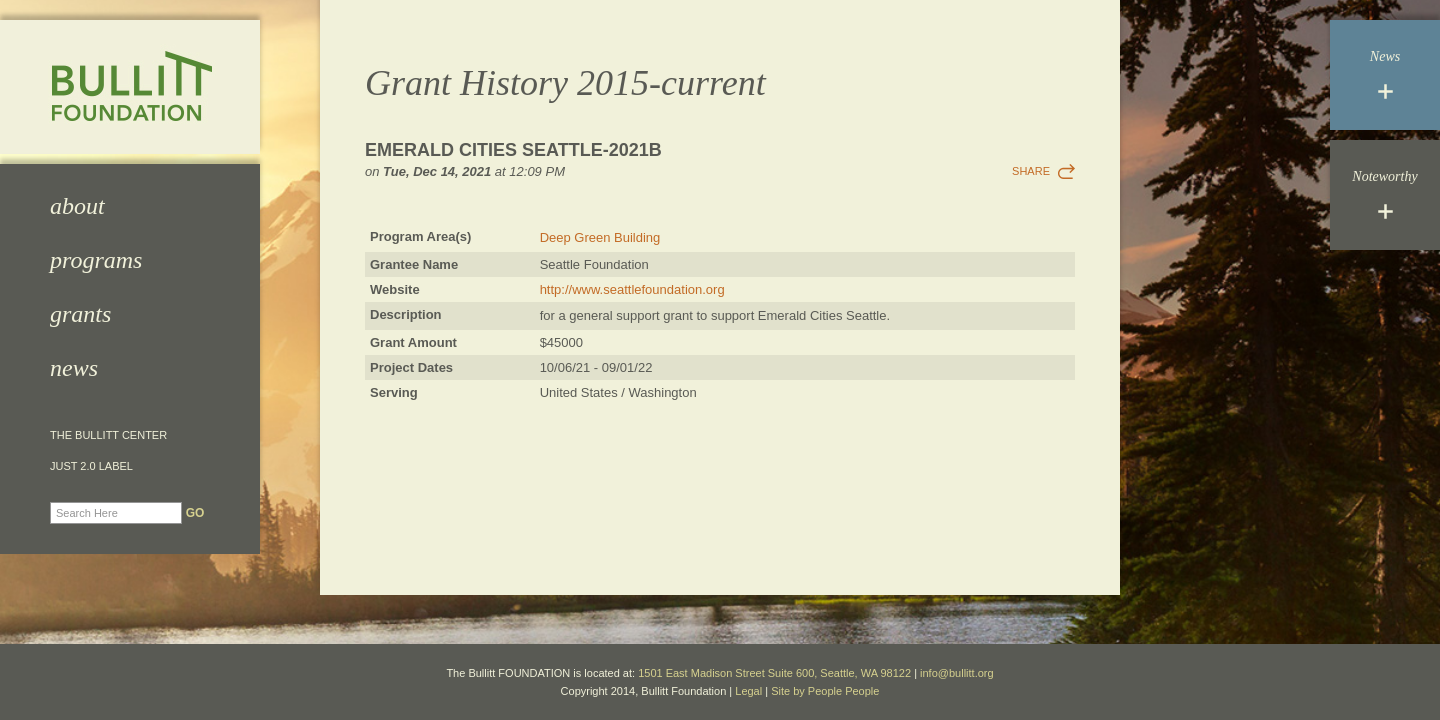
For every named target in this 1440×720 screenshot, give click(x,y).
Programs (96, 260)
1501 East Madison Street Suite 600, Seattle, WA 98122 (774, 673)
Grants (80, 314)
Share (1031, 171)
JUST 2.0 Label (91, 466)
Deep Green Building (600, 237)
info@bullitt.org (957, 673)
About (77, 206)
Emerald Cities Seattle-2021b (513, 150)
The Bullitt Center (108, 435)
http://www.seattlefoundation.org (632, 289)
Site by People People (825, 691)
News (74, 368)
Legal (748, 691)
